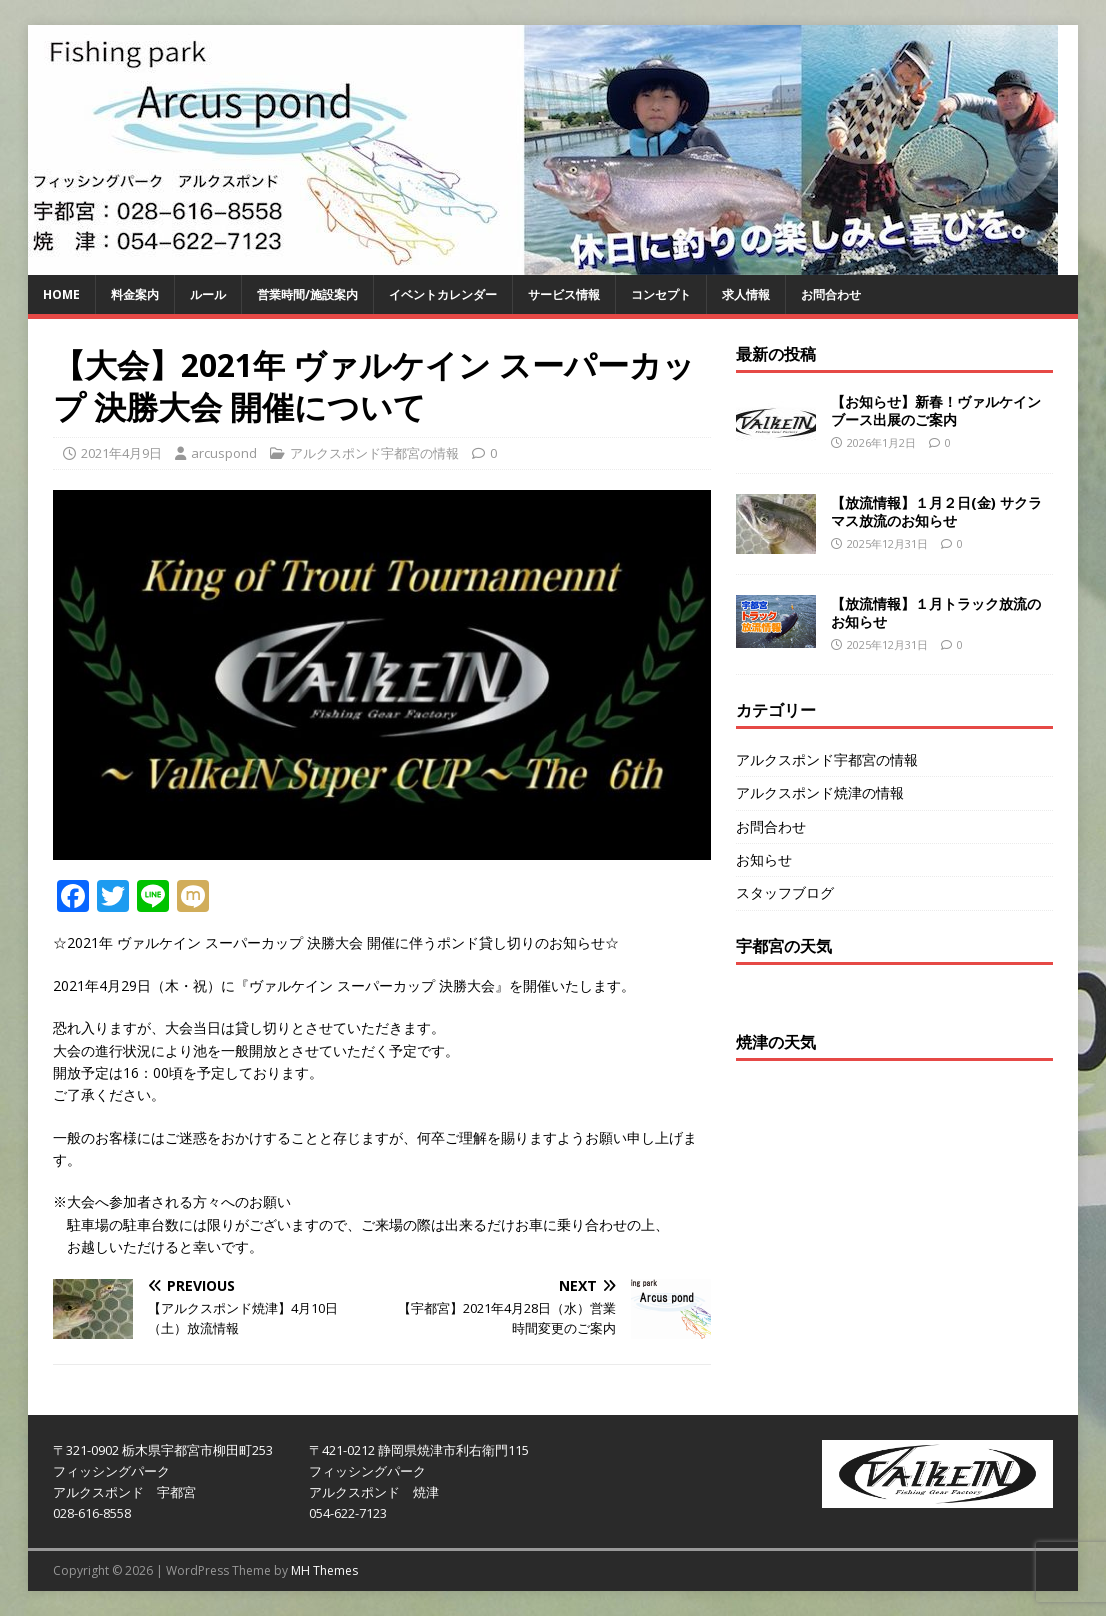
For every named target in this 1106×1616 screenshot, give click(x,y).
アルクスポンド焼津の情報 (820, 792)
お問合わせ (831, 294)
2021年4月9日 (121, 453)
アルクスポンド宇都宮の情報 (374, 453)
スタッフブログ (785, 892)
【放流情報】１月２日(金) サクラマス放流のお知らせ (936, 511)
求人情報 (746, 294)
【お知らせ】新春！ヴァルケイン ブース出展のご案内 (936, 410)
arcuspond (224, 453)
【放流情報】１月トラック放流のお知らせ (936, 612)
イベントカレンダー (443, 294)
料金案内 (135, 294)
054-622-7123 (348, 1513)
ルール (208, 294)
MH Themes (324, 1570)
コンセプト (661, 294)
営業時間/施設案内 (307, 294)
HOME (61, 294)
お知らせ (764, 859)
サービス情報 (564, 294)
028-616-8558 (92, 1513)
